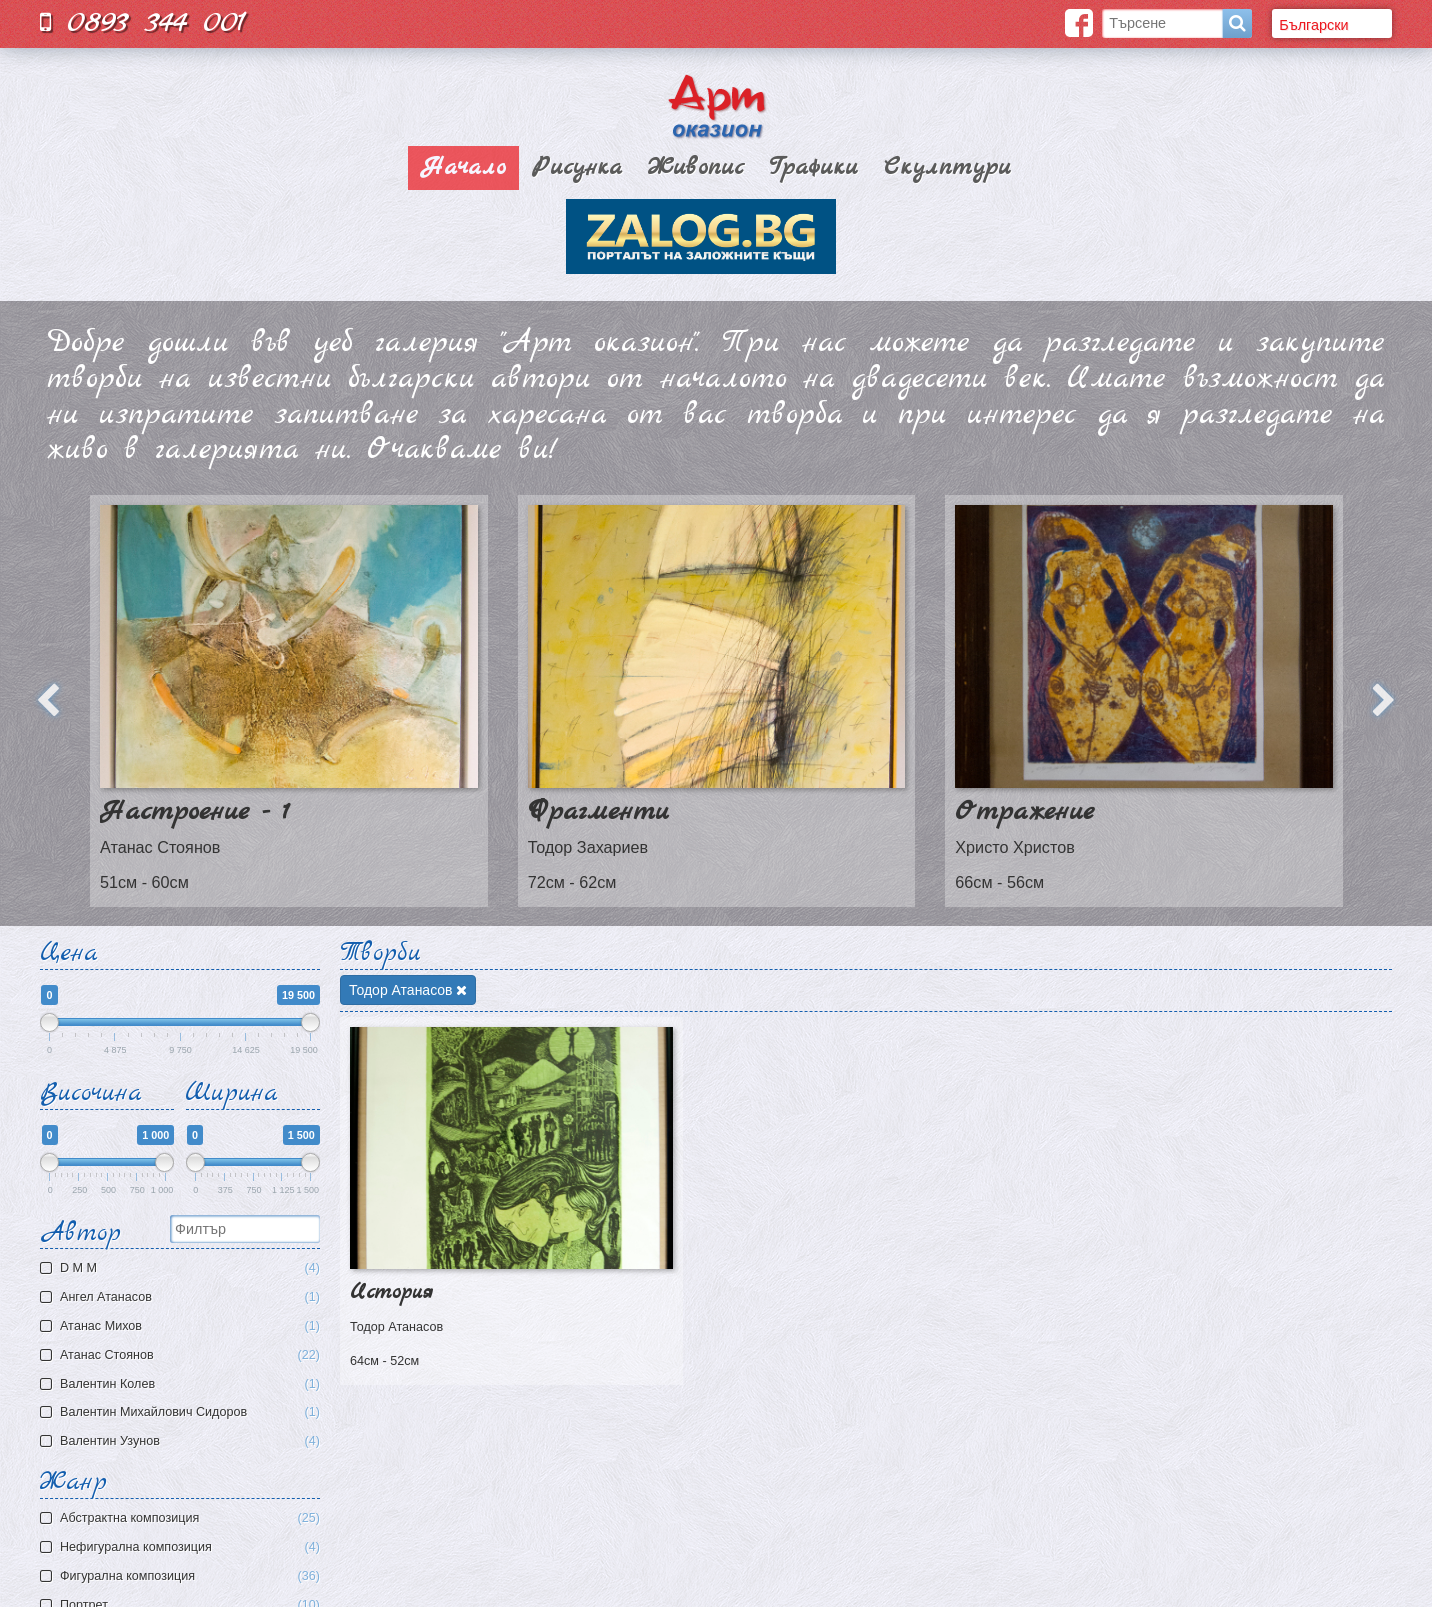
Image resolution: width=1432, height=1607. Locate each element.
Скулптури (947, 168)
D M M (182, 1268)
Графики (813, 168)
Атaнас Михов (182, 1326)
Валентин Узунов (182, 1441)
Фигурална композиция (190, 1576)
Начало (463, 168)
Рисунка (577, 168)
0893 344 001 (143, 22)
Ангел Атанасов (182, 1297)
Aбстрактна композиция (190, 1518)
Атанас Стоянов (182, 1355)
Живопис (696, 168)
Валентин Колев (182, 1384)
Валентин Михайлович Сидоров (182, 1412)
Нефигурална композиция (190, 1547)
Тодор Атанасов (408, 990)
